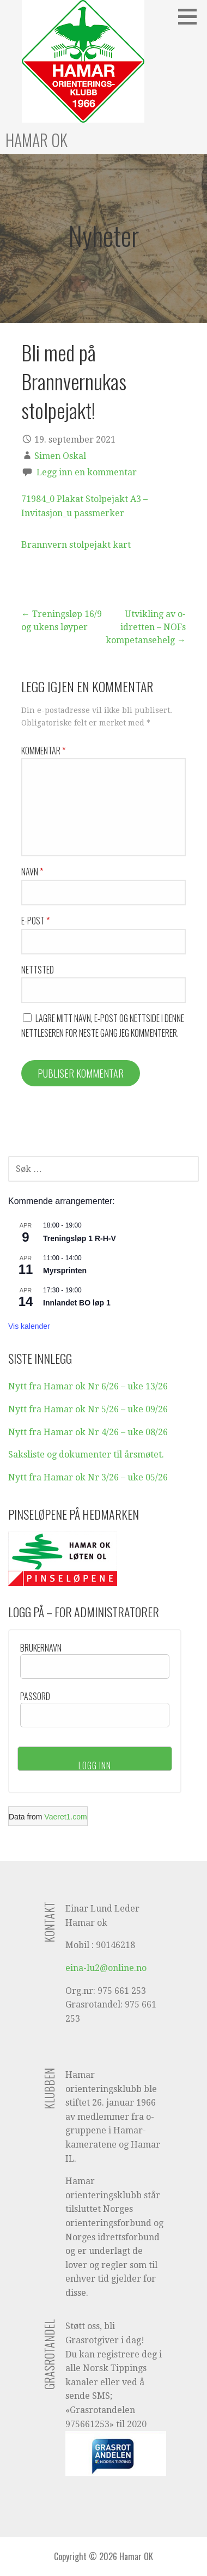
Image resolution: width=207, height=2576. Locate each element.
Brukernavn (41, 1647)
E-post (35, 920)
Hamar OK (36, 140)
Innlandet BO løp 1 (77, 1302)
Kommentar (43, 750)
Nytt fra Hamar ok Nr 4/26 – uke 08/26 (88, 1432)
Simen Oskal (60, 456)
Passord (35, 1696)
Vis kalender (29, 1326)
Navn (32, 871)
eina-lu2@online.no (106, 1968)
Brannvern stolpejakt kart (76, 545)
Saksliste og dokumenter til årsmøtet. (86, 1454)
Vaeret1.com (65, 1816)
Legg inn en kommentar (86, 472)
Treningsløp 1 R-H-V (79, 1238)
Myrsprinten (65, 1270)
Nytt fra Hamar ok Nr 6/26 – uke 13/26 (88, 1386)
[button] (191, 16)
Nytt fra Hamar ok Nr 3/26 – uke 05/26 (88, 1477)
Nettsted (37, 969)
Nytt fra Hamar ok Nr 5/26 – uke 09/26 (88, 1409)
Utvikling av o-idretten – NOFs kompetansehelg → (146, 627)
